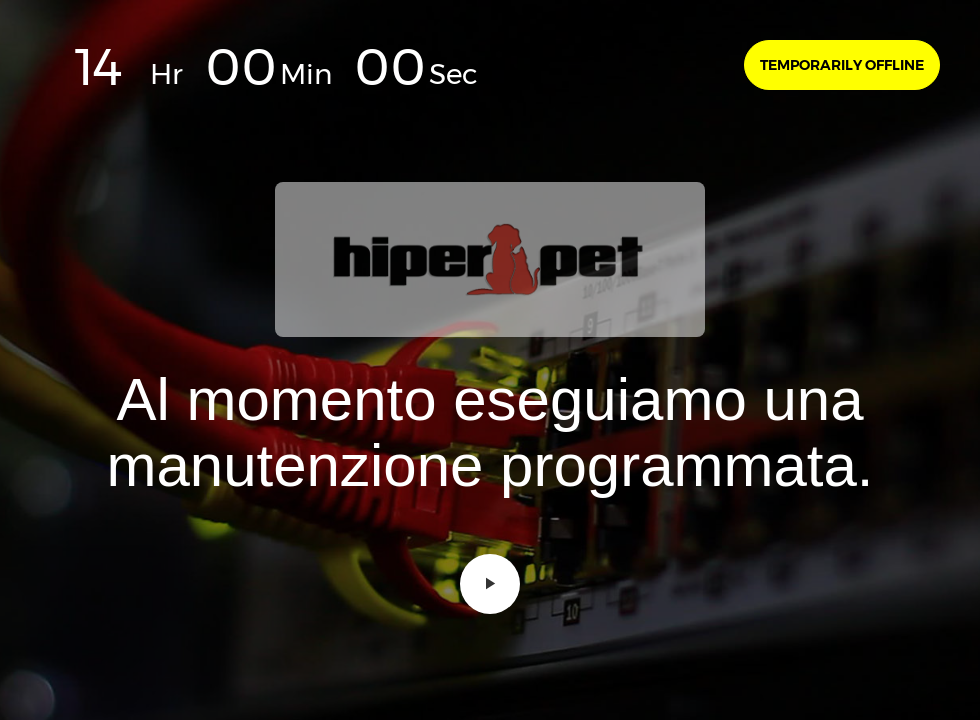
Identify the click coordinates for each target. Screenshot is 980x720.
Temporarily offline (842, 65)
